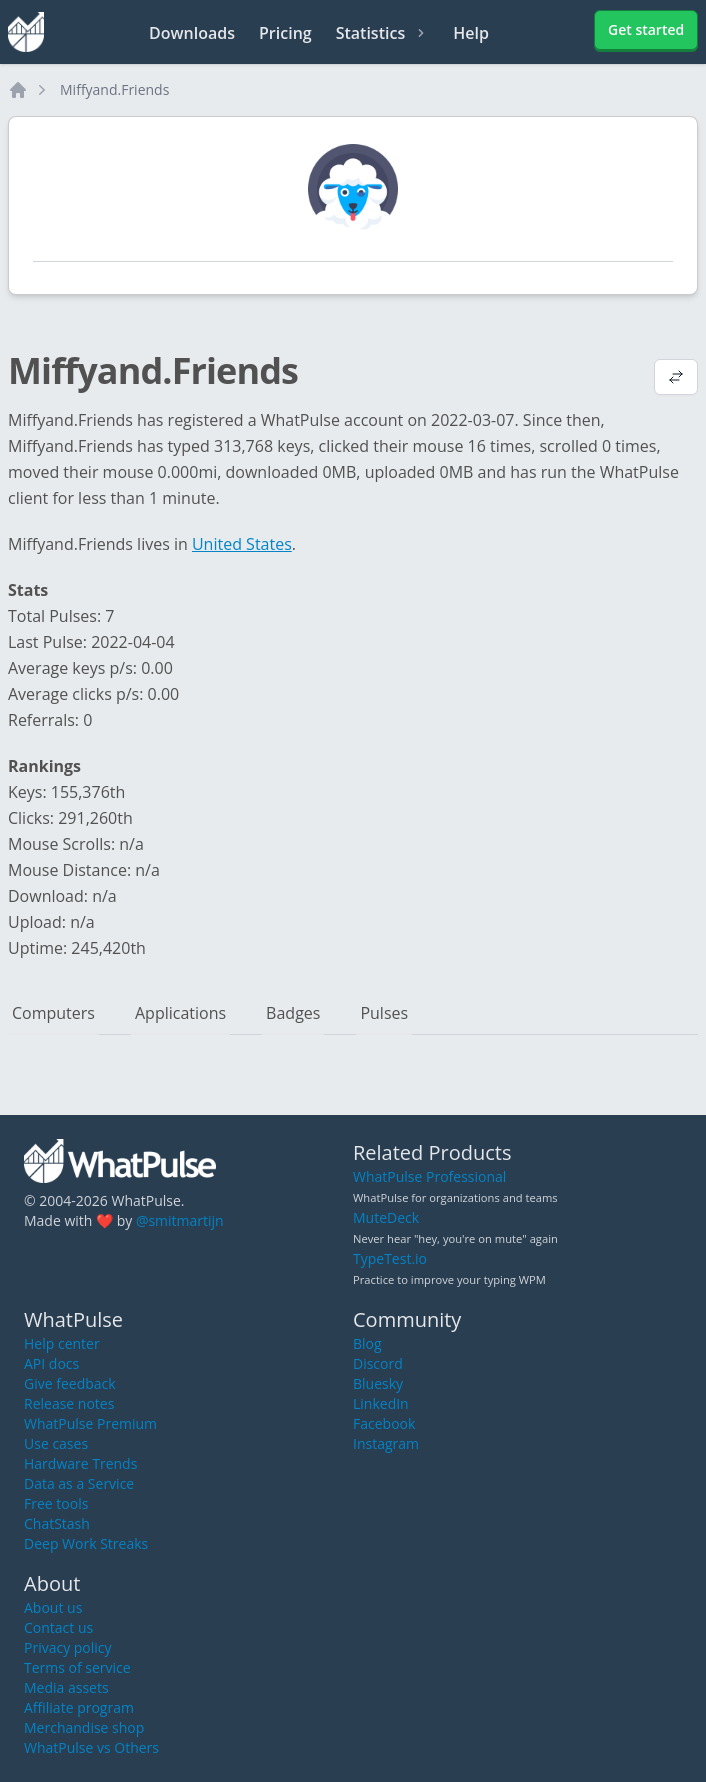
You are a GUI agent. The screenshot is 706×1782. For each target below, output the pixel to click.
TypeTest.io (390, 1258)
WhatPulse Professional (429, 1176)
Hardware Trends (80, 1463)
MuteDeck (386, 1217)
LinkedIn (381, 1403)
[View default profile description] (676, 379)
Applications (180, 1013)
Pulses (384, 1013)
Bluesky (378, 1383)
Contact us (58, 1627)
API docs (51, 1363)
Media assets (66, 1687)
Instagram (386, 1443)
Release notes (69, 1403)
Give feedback (70, 1383)
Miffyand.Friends (114, 89)
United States (242, 544)
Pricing (285, 33)
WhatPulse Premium (90, 1423)
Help (471, 33)
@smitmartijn (180, 1220)
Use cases (56, 1443)
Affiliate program (79, 1707)
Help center (62, 1343)
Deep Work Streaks (86, 1543)
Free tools (56, 1503)
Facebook (384, 1423)
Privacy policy (68, 1647)
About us (53, 1607)
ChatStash (57, 1523)
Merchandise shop (84, 1727)
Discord (378, 1363)
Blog (367, 1343)
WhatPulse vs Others (91, 1747)
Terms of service (77, 1667)
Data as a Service (79, 1483)
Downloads (192, 33)
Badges (293, 1013)
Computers (53, 1013)
